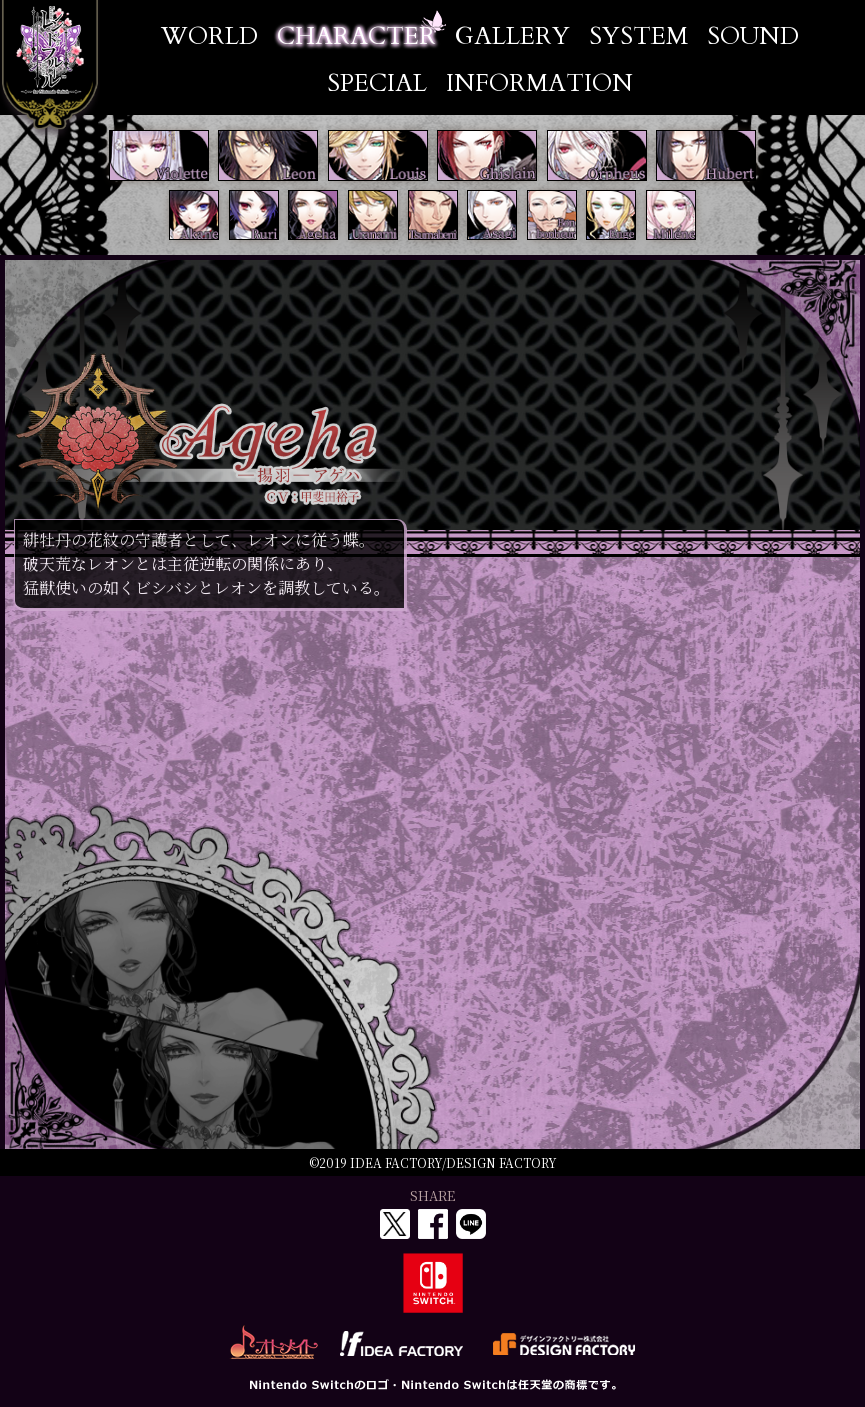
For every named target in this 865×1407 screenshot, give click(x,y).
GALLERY (512, 36)
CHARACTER (356, 36)
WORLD (209, 36)
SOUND (753, 36)
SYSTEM (638, 36)
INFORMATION (539, 83)
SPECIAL (377, 83)
